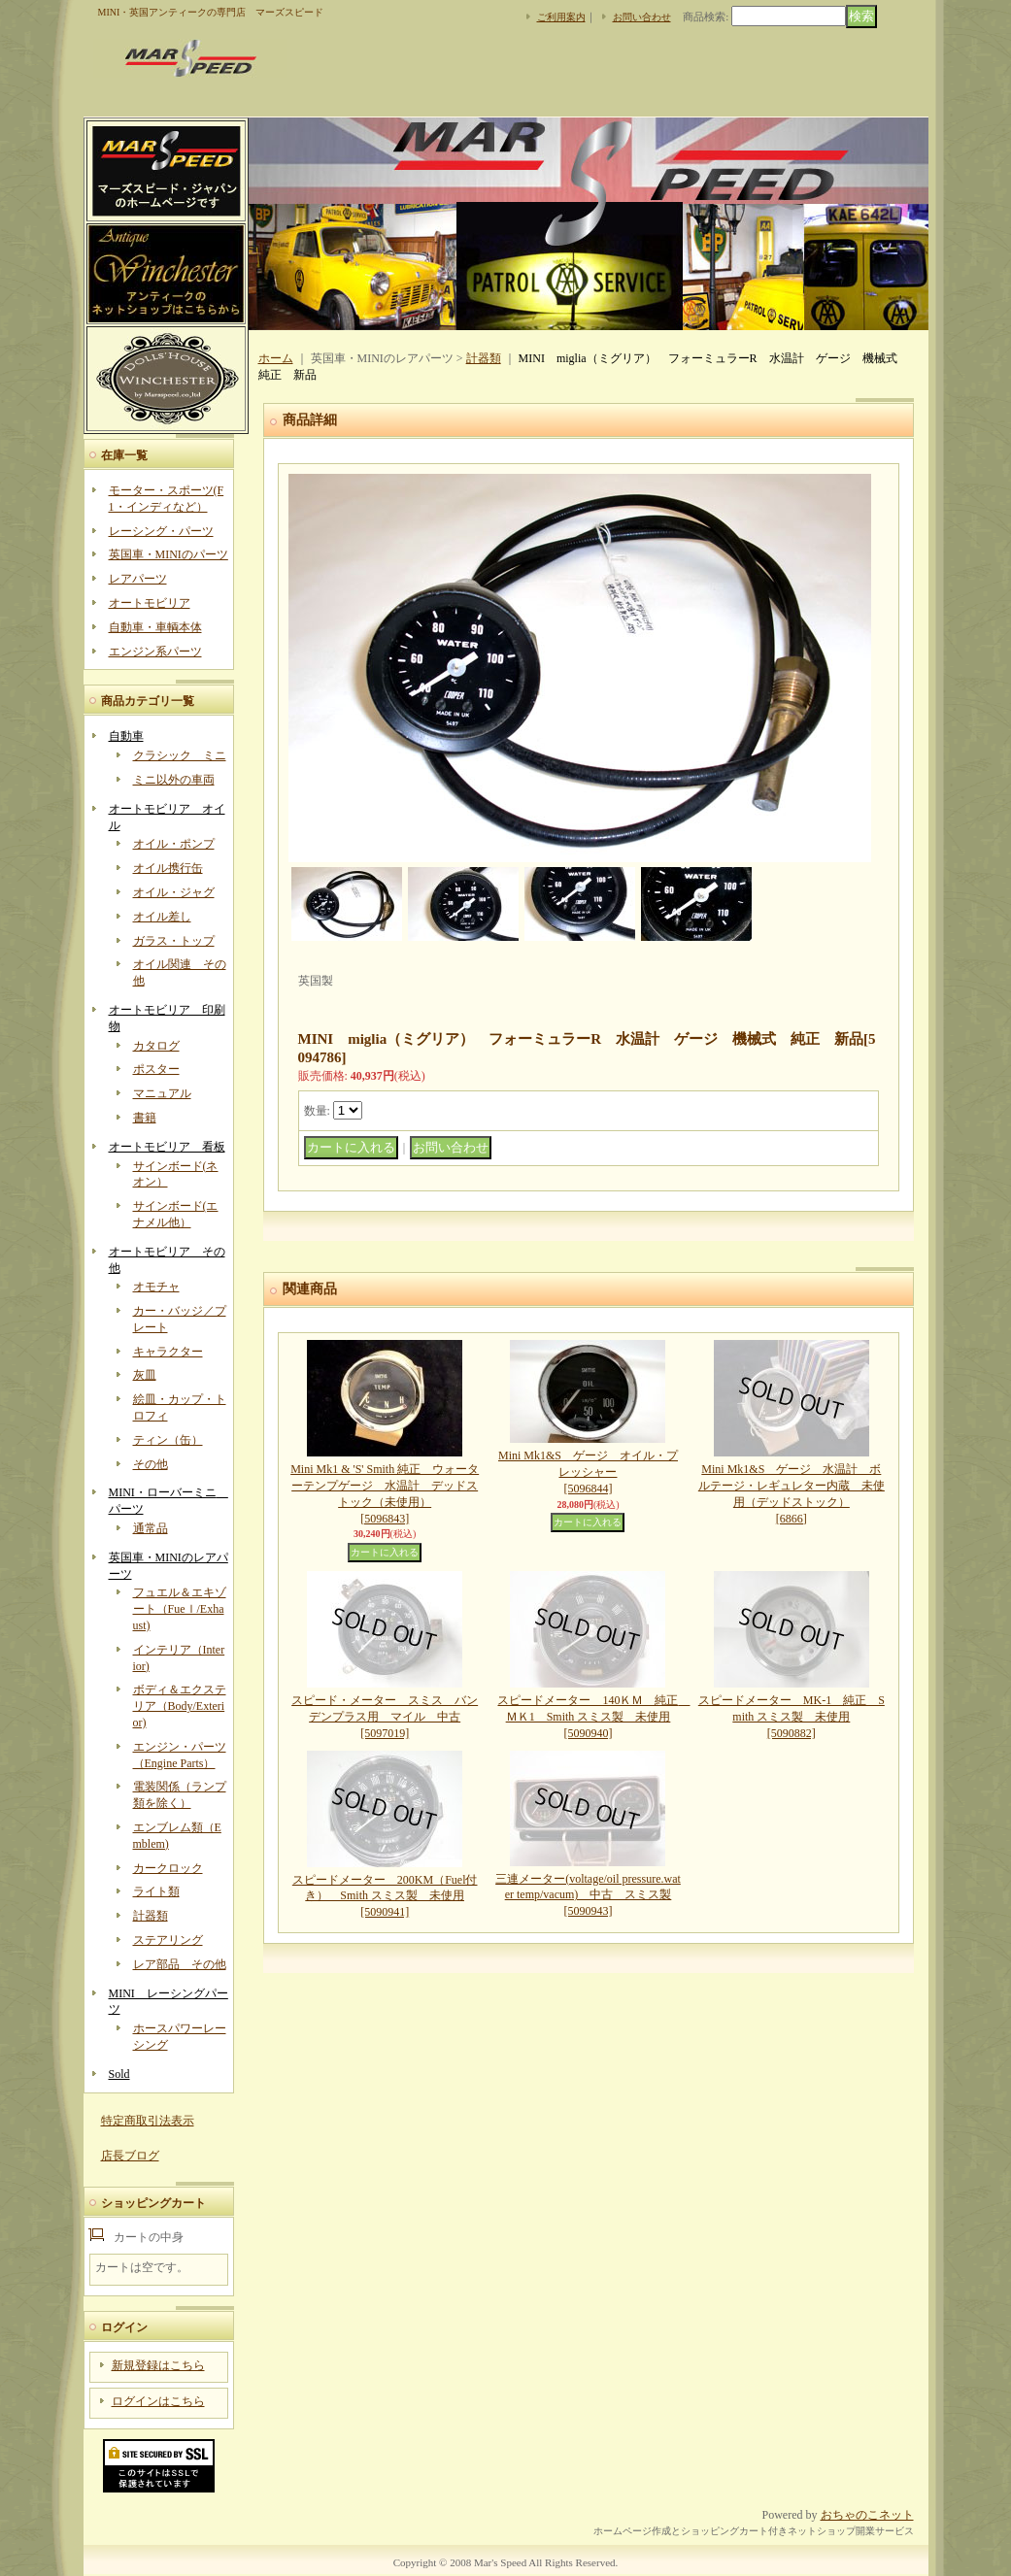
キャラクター (168, 1351)
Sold (119, 2074)
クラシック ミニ (179, 755)
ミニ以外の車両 (174, 779)
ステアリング (168, 1940)
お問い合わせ (642, 17)
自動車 (126, 736)
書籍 (144, 1117)
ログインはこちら (158, 2401)
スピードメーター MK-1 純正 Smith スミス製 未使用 (791, 1716)
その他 (150, 1464)
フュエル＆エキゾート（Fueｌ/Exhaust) (179, 1609)
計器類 (150, 1916)
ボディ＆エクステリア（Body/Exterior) (179, 1706)
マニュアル (162, 1093)
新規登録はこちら (158, 2365)
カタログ (156, 1046)
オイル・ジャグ (174, 892)
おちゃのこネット (867, 2515)
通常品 (150, 1528)
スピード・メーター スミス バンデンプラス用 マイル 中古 (384, 1716)
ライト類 (156, 1891)
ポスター (156, 1069)
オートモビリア (149, 603)
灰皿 (144, 1375)
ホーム (275, 358)
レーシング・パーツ (161, 531)
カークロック (168, 1868)
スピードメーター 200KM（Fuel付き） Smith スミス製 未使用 (385, 1896)
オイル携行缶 (168, 868)
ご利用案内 (561, 17)
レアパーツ (138, 578)
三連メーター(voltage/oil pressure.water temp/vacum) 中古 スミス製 (588, 1895)
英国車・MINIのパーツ (168, 554)
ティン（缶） (168, 1440)
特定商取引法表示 (147, 2120)
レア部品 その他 (179, 1964)
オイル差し (162, 916)
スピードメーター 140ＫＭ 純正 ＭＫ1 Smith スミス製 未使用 (593, 1716)
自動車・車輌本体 (155, 627)
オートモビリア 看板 (167, 1147)
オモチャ (156, 1286)
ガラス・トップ (174, 941)
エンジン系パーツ (155, 651)
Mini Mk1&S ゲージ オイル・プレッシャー (588, 1472)
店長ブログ (130, 2155)
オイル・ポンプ (174, 844)
